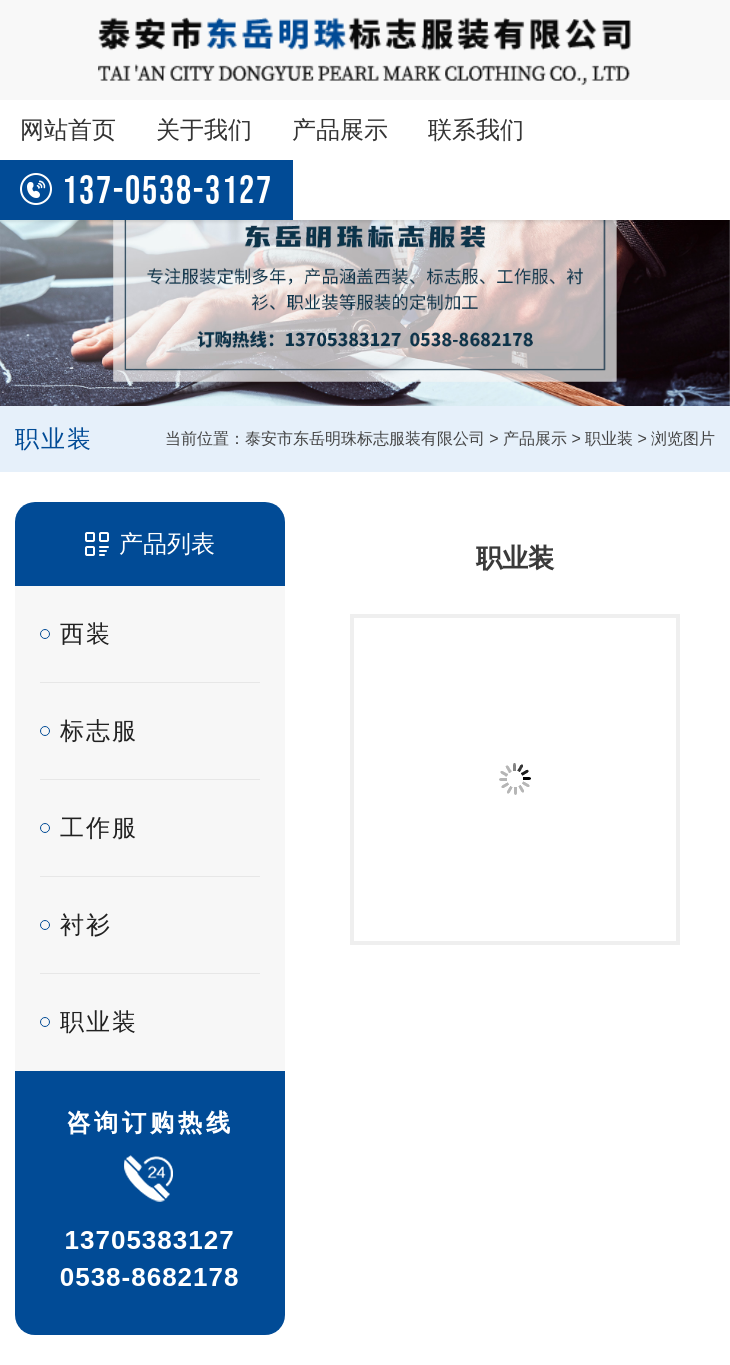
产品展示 (340, 129)
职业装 (609, 438)
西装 (86, 633)
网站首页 (68, 129)
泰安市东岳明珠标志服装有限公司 (365, 438)
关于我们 (204, 129)
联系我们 (476, 129)
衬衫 (86, 924)
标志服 (99, 730)
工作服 (99, 827)
